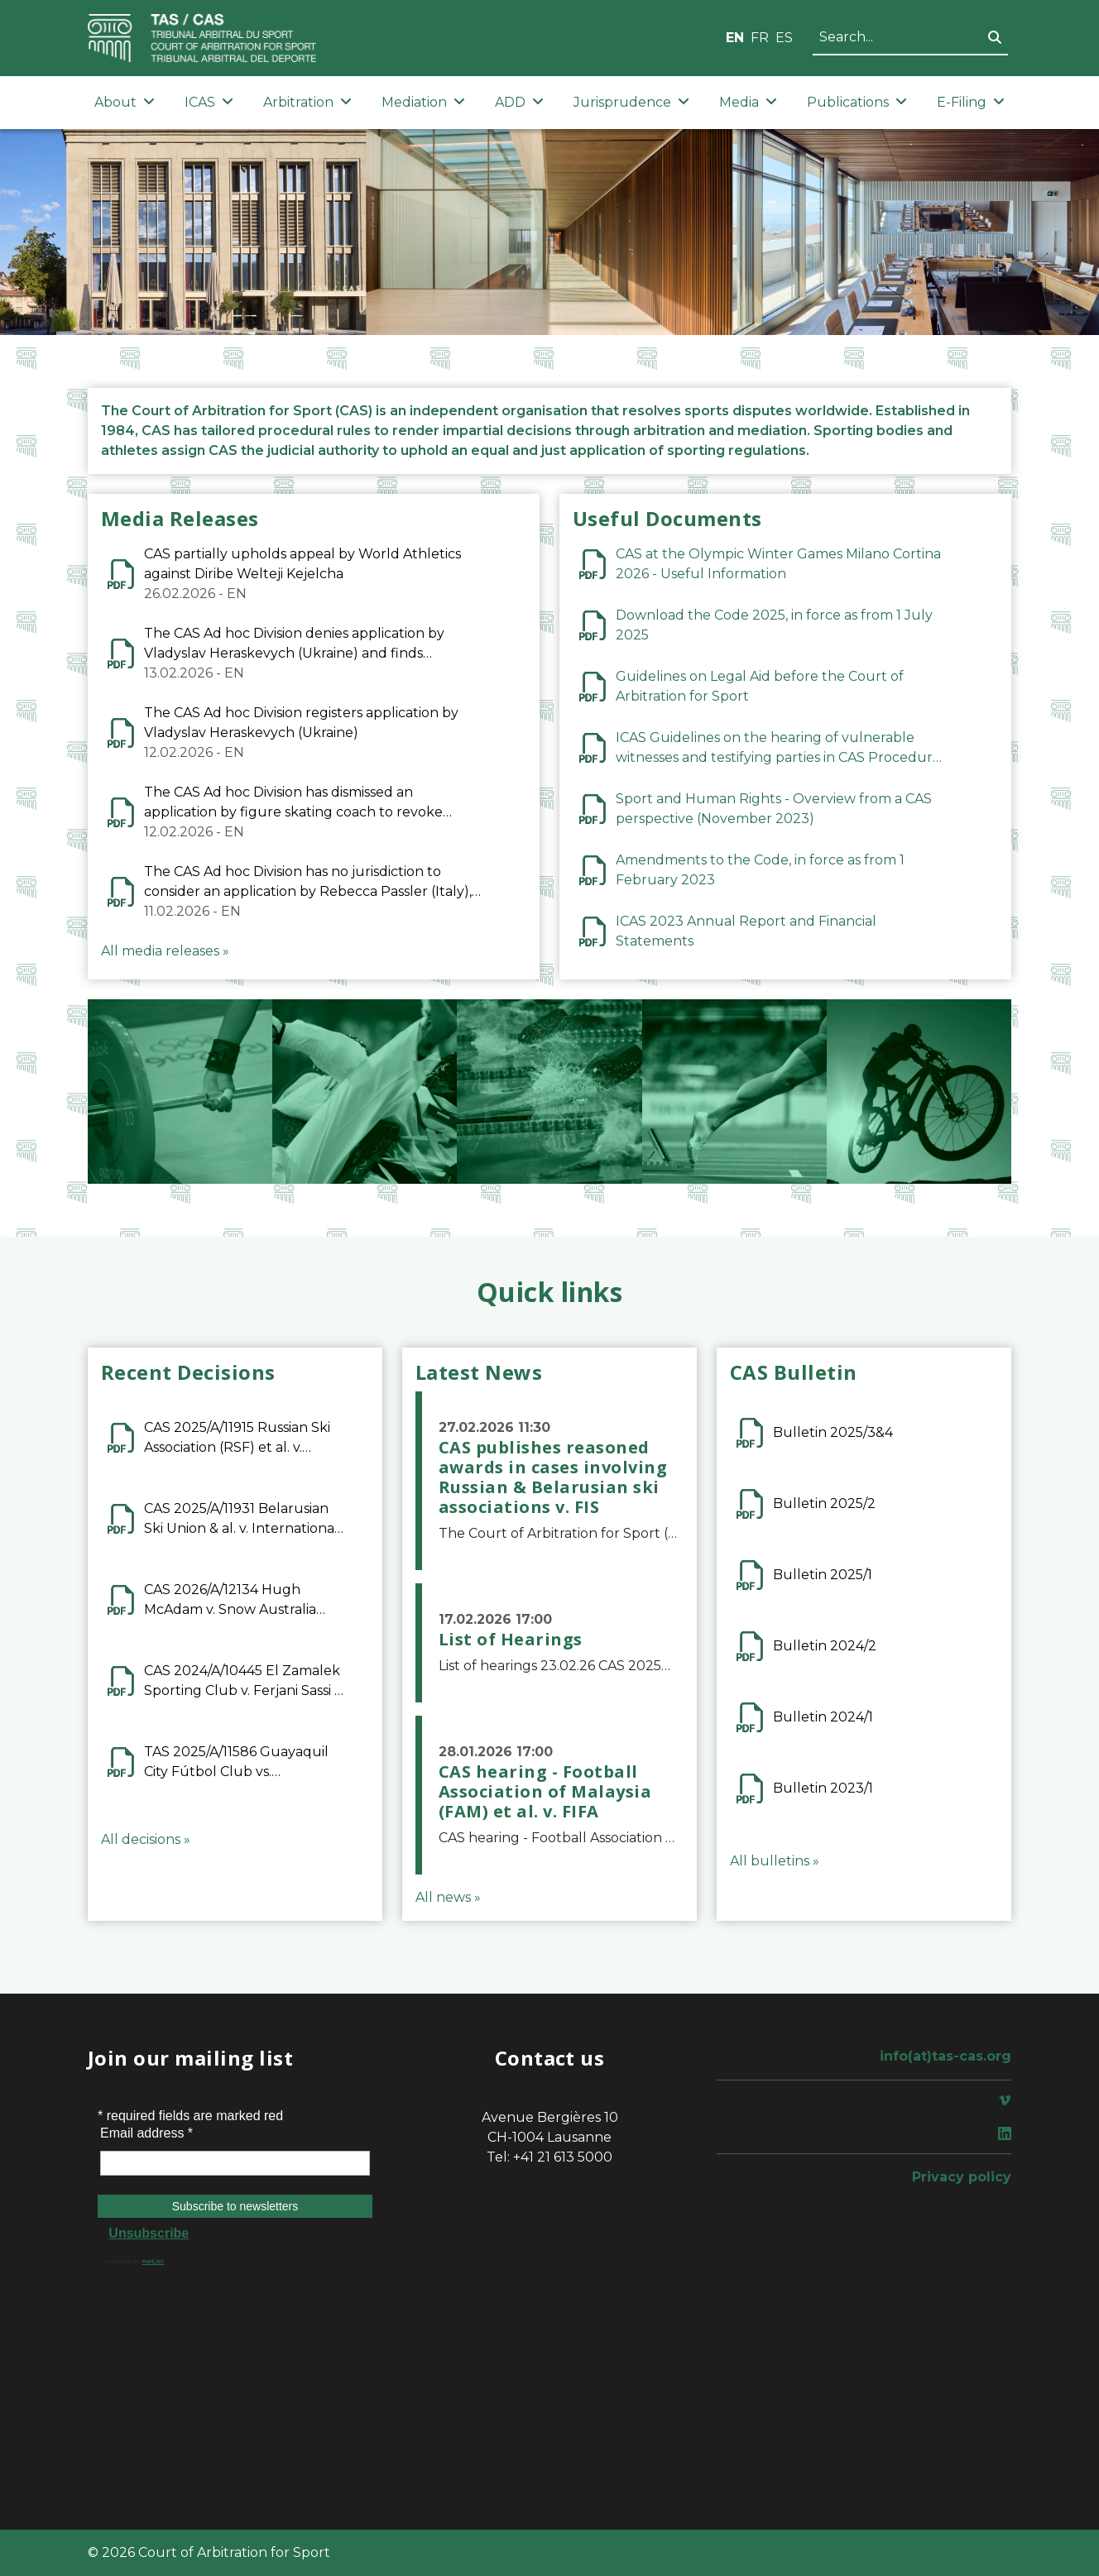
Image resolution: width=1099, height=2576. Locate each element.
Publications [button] (857, 102)
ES (784, 37)
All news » (448, 1897)
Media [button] (748, 102)
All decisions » (145, 1839)
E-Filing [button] (971, 102)
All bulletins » (774, 1861)
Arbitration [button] (307, 102)
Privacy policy (961, 2177)
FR (760, 37)
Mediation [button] (423, 102)
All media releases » (165, 951)
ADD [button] (519, 102)
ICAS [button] (209, 102)
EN (735, 37)
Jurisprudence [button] (631, 102)
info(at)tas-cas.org (945, 2056)
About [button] (124, 102)
